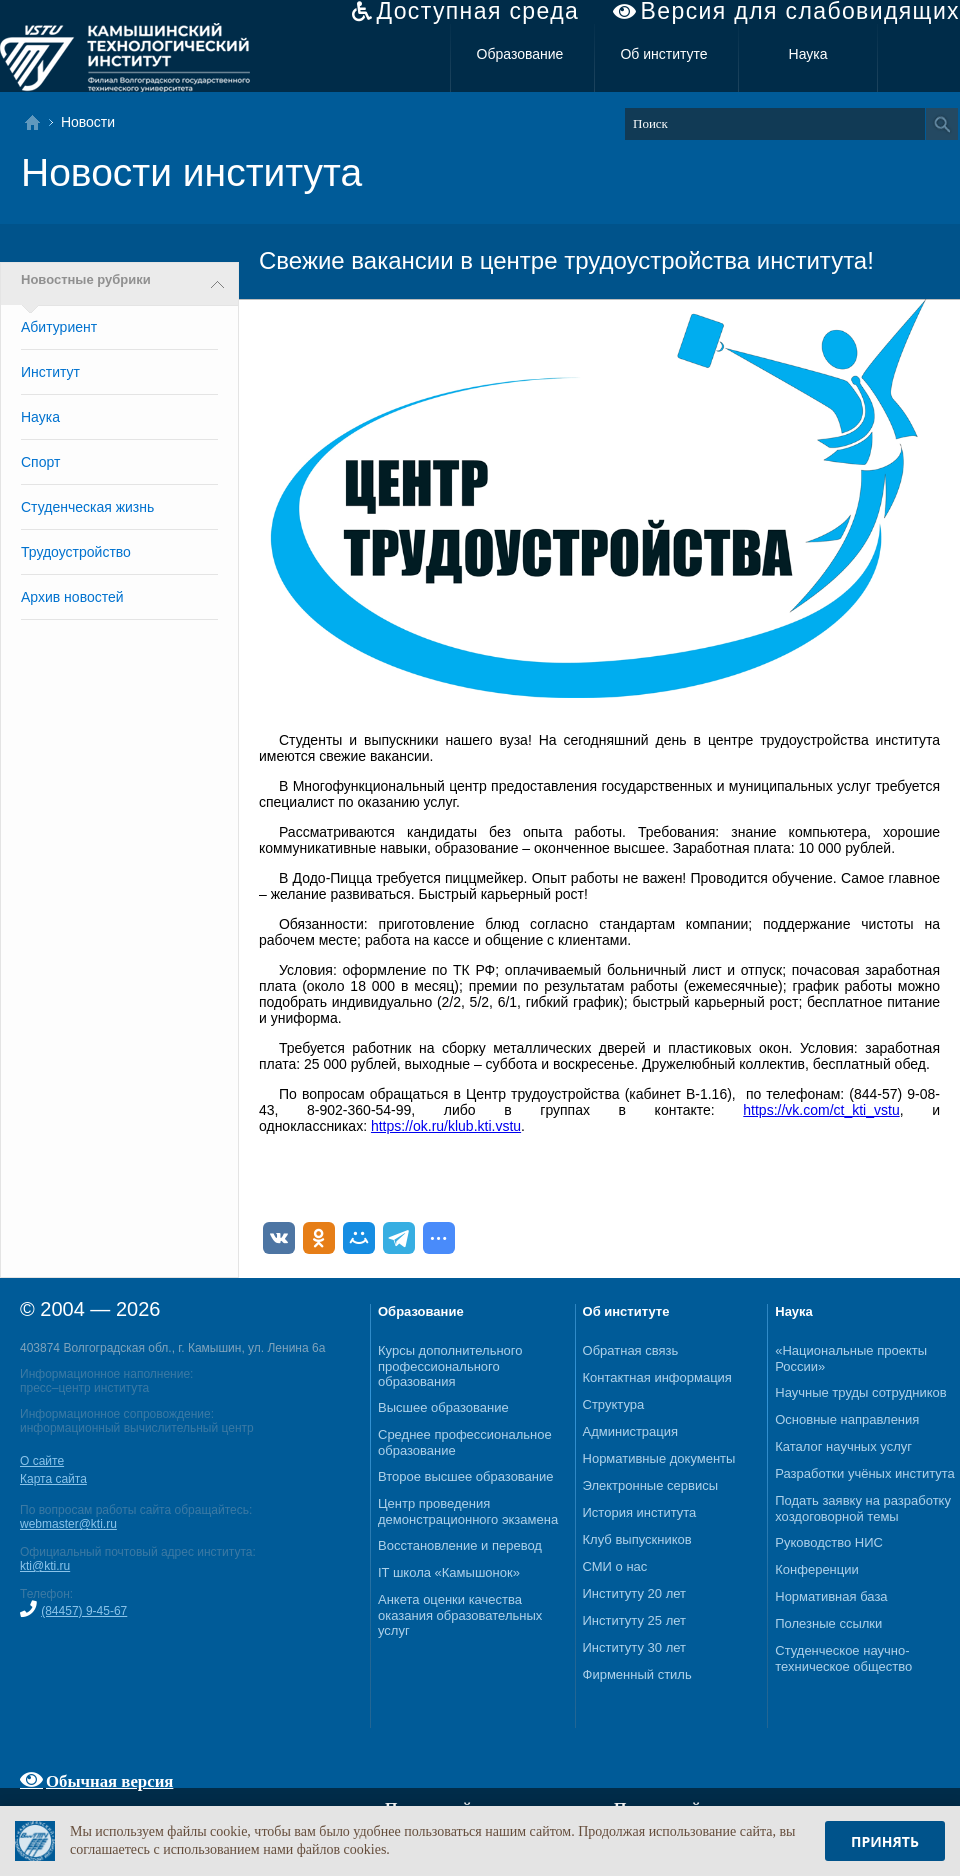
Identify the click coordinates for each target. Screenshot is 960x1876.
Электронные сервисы (651, 1485)
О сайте (42, 1461)
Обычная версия (109, 1780)
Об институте (663, 54)
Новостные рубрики (86, 280)
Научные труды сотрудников (860, 1392)
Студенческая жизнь (87, 507)
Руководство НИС (829, 1542)
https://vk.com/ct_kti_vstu (821, 1110)
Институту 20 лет (634, 1593)
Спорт (40, 462)
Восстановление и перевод (460, 1545)
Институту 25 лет (634, 1620)
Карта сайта (53, 1479)
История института (640, 1512)
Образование (520, 54)
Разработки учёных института (865, 1473)
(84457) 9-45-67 (84, 1611)
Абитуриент (59, 327)
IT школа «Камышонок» (449, 1572)
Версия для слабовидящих (800, 11)
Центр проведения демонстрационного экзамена (468, 1511)
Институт (50, 372)
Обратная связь (631, 1350)
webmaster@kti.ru (68, 1524)
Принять (885, 1841)
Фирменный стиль (637, 1674)
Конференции (817, 1569)
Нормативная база (831, 1596)
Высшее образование (443, 1407)
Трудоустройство (76, 552)
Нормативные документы (659, 1458)
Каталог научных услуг (843, 1446)
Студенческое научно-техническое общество (843, 1658)
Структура (614, 1404)
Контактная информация (657, 1377)
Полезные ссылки (828, 1623)
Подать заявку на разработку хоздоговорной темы (863, 1508)
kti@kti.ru (45, 1566)
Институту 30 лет (634, 1647)
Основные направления (847, 1419)
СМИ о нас (615, 1566)
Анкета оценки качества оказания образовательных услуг (460, 1615)
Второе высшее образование (466, 1476)
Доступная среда (477, 11)
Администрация (631, 1431)
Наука (808, 54)
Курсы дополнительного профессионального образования (450, 1366)
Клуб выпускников (637, 1539)
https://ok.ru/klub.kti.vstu (446, 1126)
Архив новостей (72, 597)
